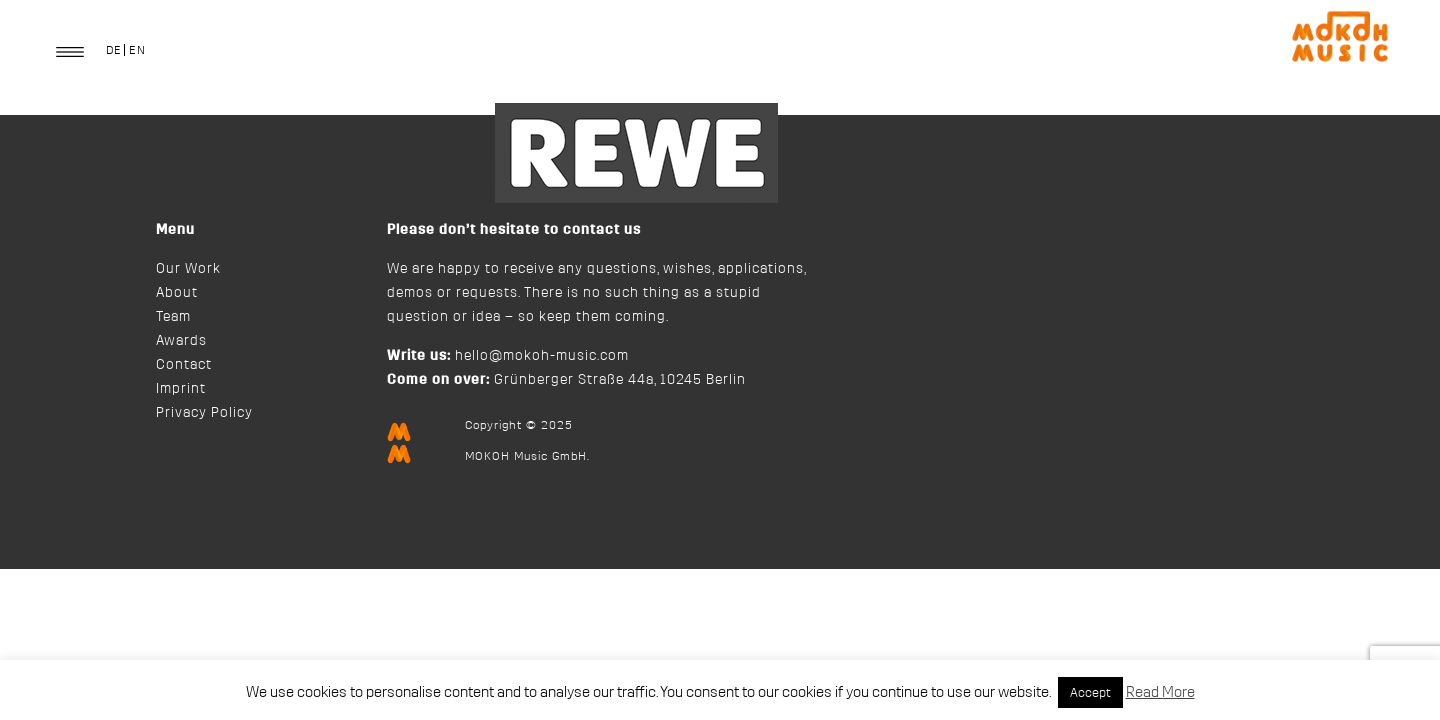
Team (173, 317)
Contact (184, 365)
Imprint (181, 389)
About (177, 293)
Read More (1160, 692)
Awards (181, 341)
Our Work (188, 269)
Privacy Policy (204, 413)
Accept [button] (1090, 692)
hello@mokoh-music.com (542, 356)
